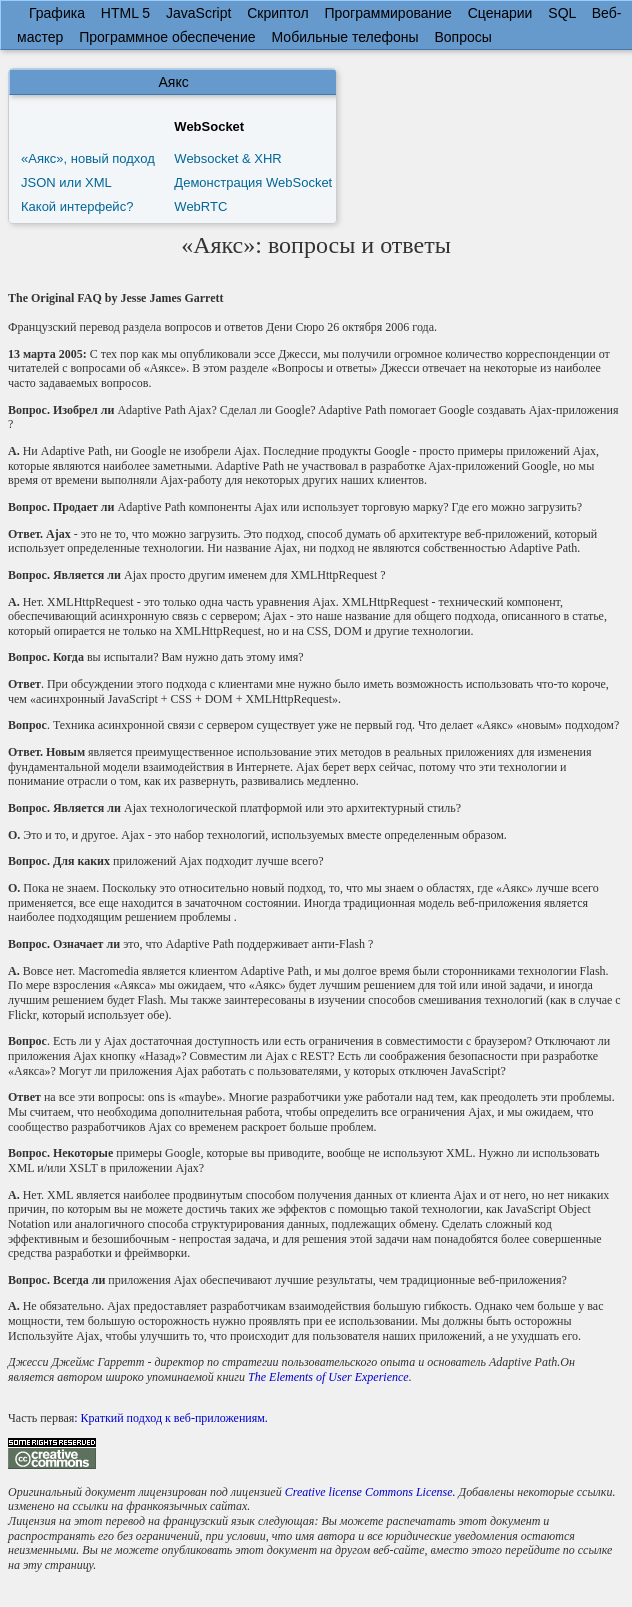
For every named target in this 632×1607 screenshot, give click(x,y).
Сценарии (500, 13)
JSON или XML (66, 182)
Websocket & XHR (227, 158)
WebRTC (200, 206)
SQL (562, 13)
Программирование (387, 13)
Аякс (174, 82)
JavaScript (198, 13)
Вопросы (462, 37)
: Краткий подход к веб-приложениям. (171, 1418)
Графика (57, 13)
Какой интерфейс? (77, 206)
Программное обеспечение (167, 37)
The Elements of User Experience (328, 1377)
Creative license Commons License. (370, 1492)
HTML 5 (125, 13)
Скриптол (277, 13)
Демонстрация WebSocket (253, 182)
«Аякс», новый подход (88, 158)
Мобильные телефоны (345, 37)
